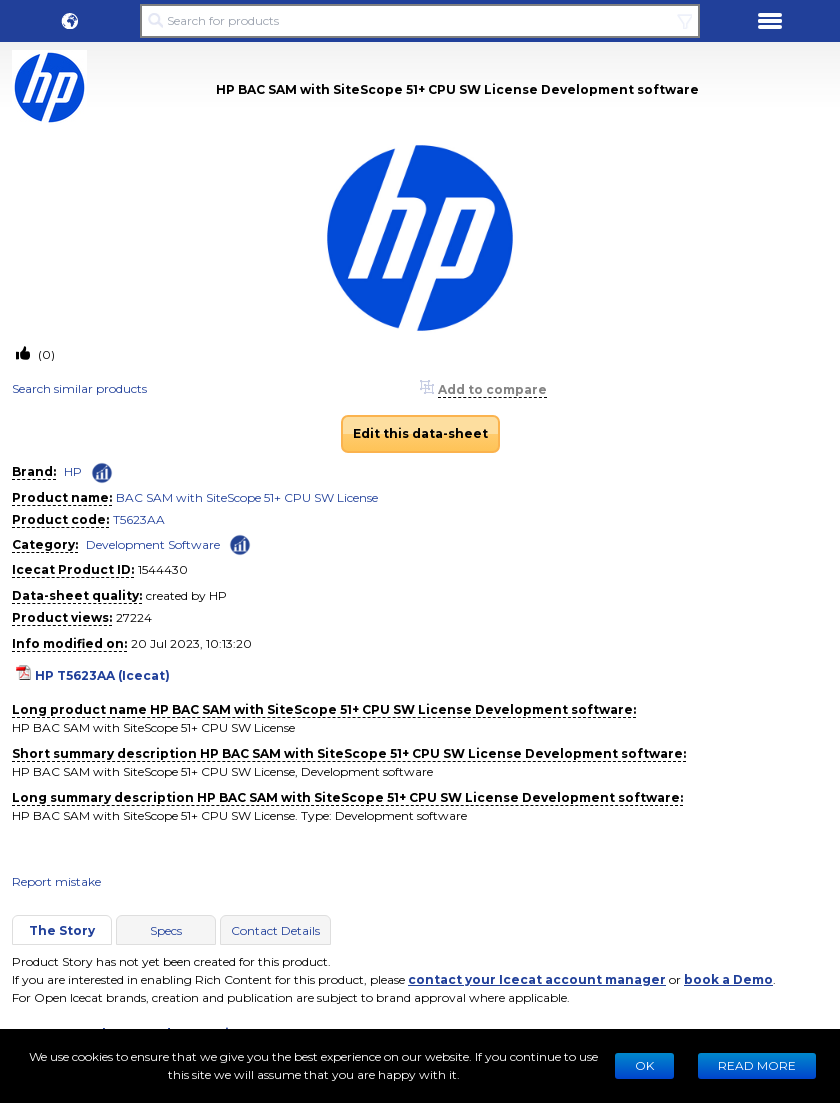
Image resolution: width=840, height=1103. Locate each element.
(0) (45, 354)
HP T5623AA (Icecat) (102, 675)
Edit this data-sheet (420, 433)
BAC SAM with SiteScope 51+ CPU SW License (247, 497)
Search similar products (79, 388)
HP (73, 471)
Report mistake (56, 881)
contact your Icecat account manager (537, 979)
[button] (70, 21)
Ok (644, 1065)
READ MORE (757, 1065)
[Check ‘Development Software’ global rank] (240, 543)
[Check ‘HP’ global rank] (102, 473)
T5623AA (139, 519)
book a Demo (728, 979)
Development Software (153, 544)
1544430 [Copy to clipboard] (163, 569)
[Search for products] (420, 21)
